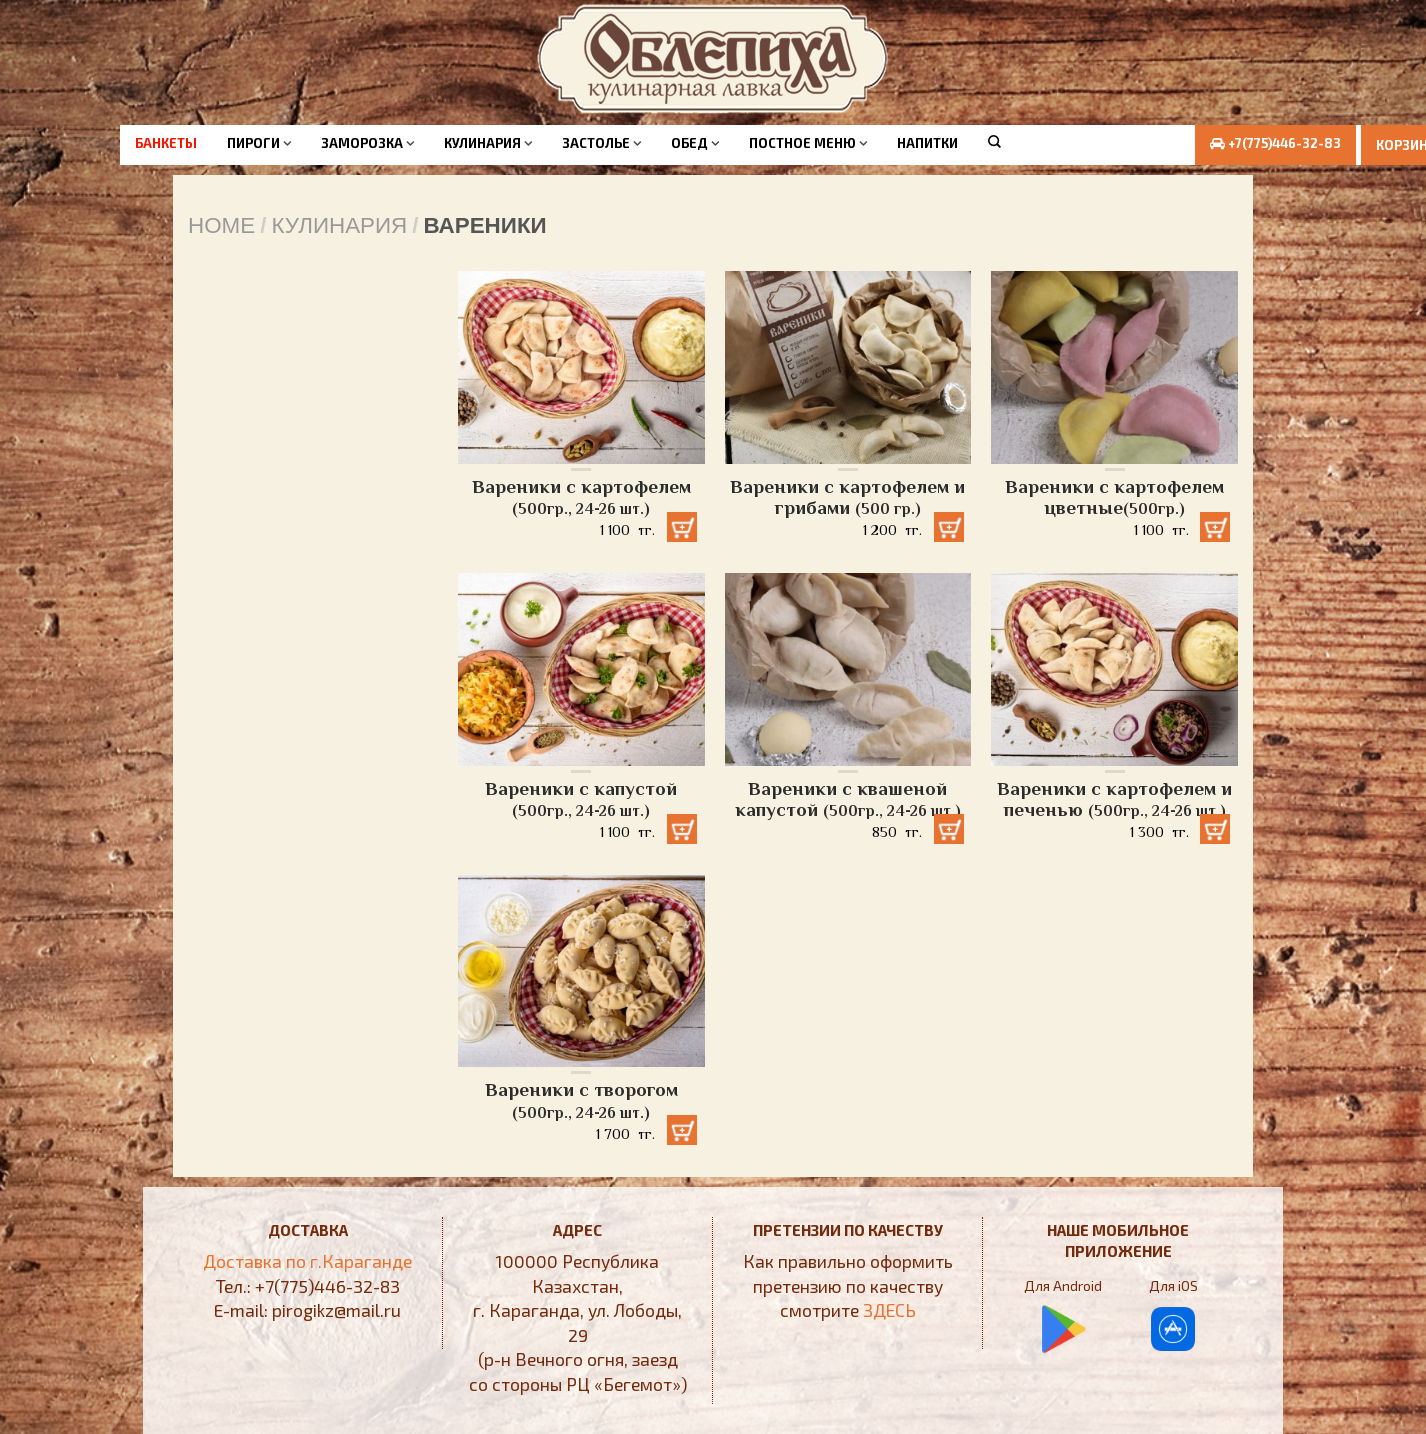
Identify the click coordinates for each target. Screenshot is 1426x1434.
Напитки (927, 143)
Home (221, 225)
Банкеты (166, 143)
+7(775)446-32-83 (1271, 143)
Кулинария (482, 143)
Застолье (596, 143)
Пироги (253, 143)
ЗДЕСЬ (889, 1310)
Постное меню (802, 143)
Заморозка (362, 143)
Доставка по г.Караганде (307, 1261)
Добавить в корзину (680, 523)
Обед (689, 143)
